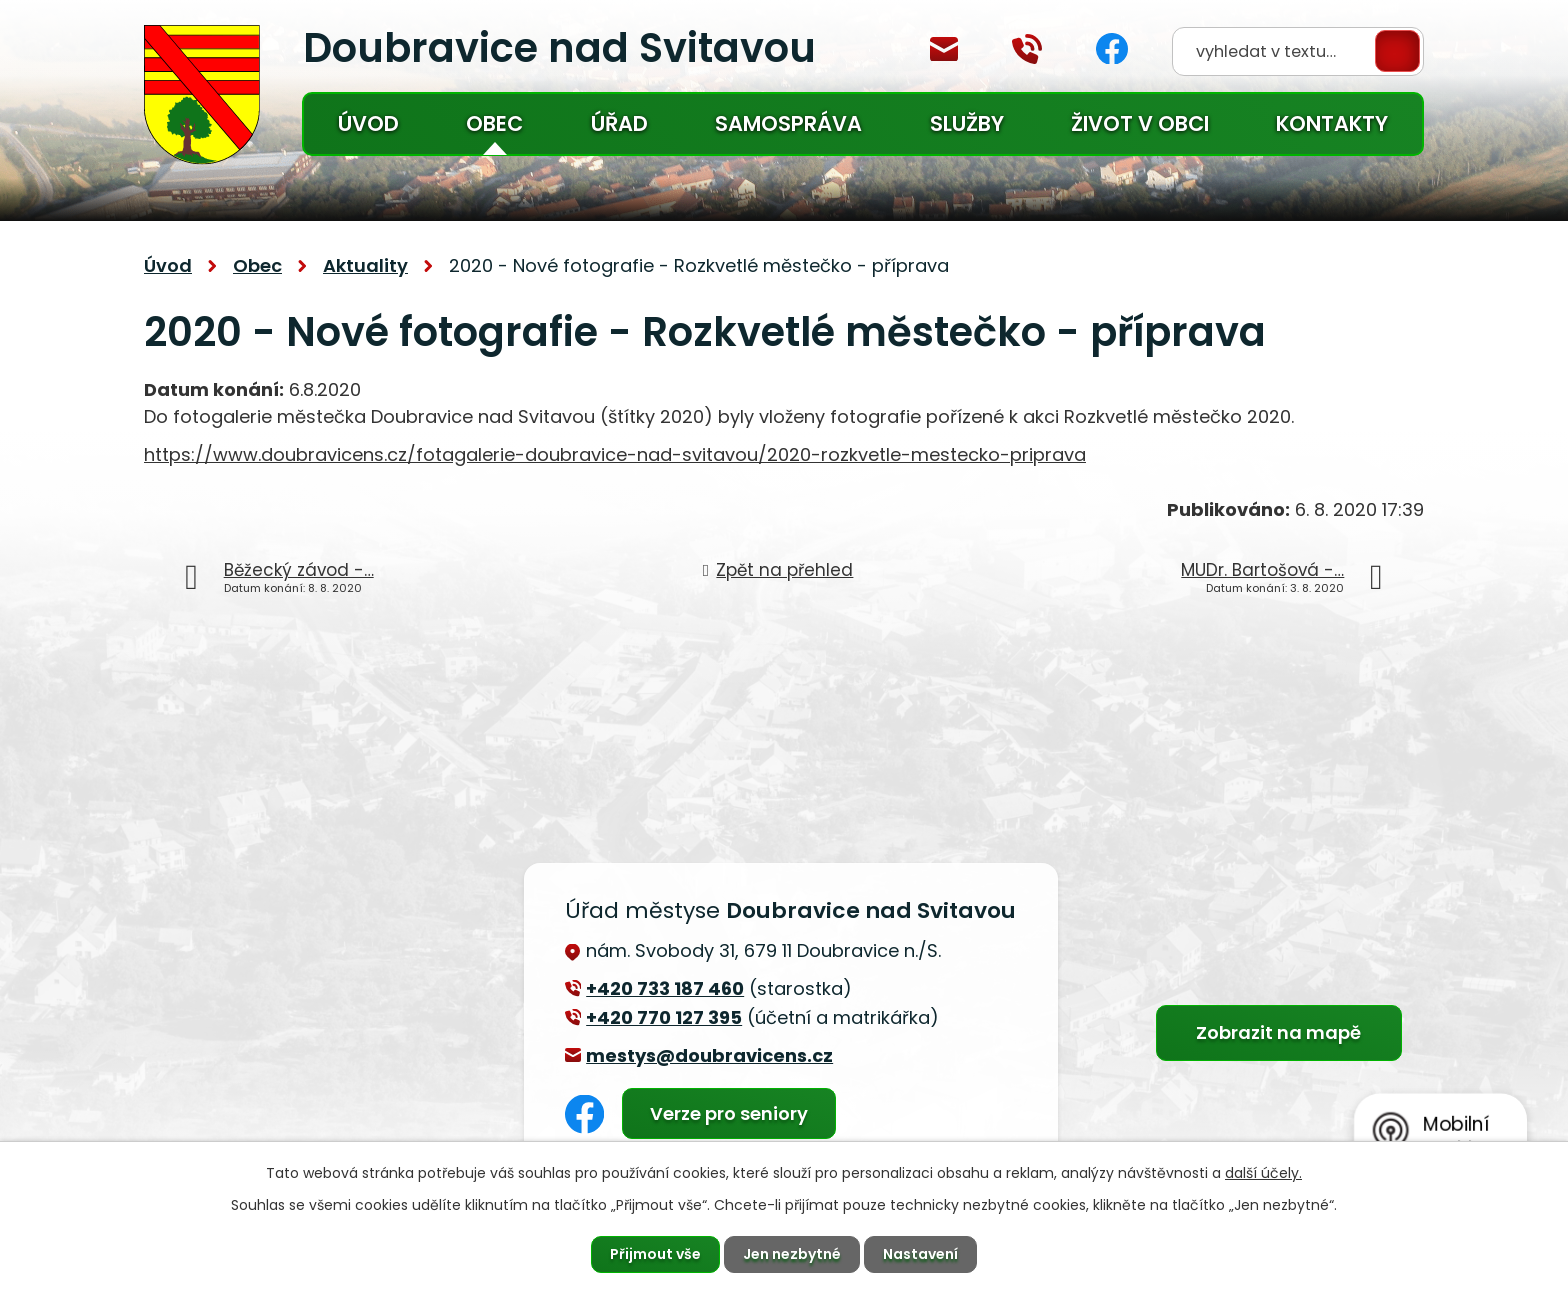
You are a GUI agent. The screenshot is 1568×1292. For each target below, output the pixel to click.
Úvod (368, 123)
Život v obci (1140, 123)
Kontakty (1332, 123)
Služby (967, 123)
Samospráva (788, 123)
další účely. (1263, 1173)
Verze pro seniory (729, 1113)
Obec (494, 123)
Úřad (619, 123)
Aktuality (365, 265)
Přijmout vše (655, 1254)
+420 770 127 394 (1027, 49)
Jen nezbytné (792, 1254)
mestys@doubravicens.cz (944, 49)
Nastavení (920, 1254)
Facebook (1112, 48)
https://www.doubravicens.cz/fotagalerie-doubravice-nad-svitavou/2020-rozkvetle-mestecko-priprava (615, 454)
